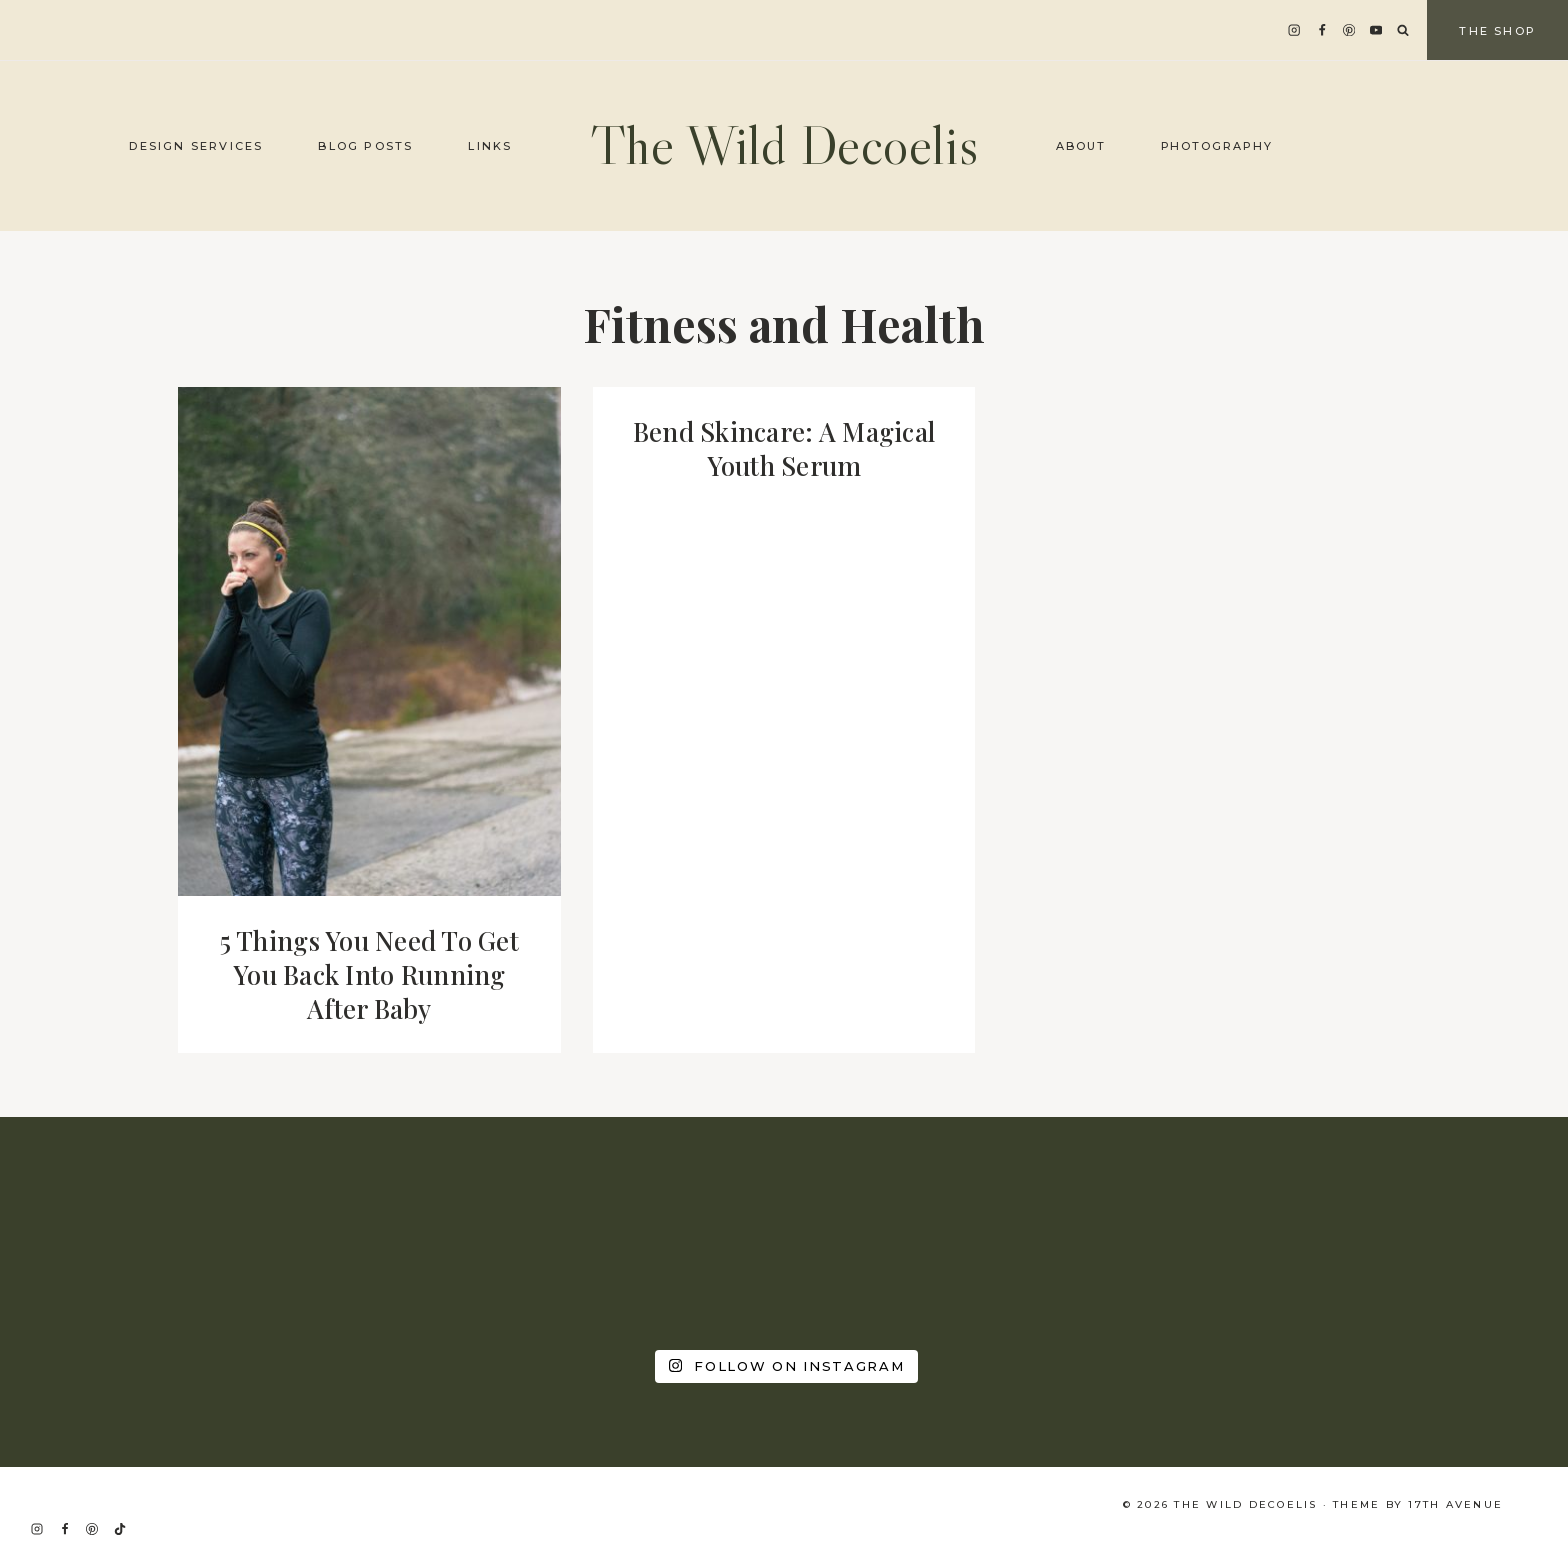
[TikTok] (120, 1529)
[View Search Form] (1403, 31)
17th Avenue (1455, 1504)
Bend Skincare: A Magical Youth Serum (784, 448)
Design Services (196, 146)
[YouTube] (1376, 30)
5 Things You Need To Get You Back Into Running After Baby (369, 974)
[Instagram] (1294, 30)
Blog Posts (365, 146)
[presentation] (369, 641)
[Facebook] (1321, 30)
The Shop (1497, 31)
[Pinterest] (1349, 30)
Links (490, 146)
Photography (1217, 146)
